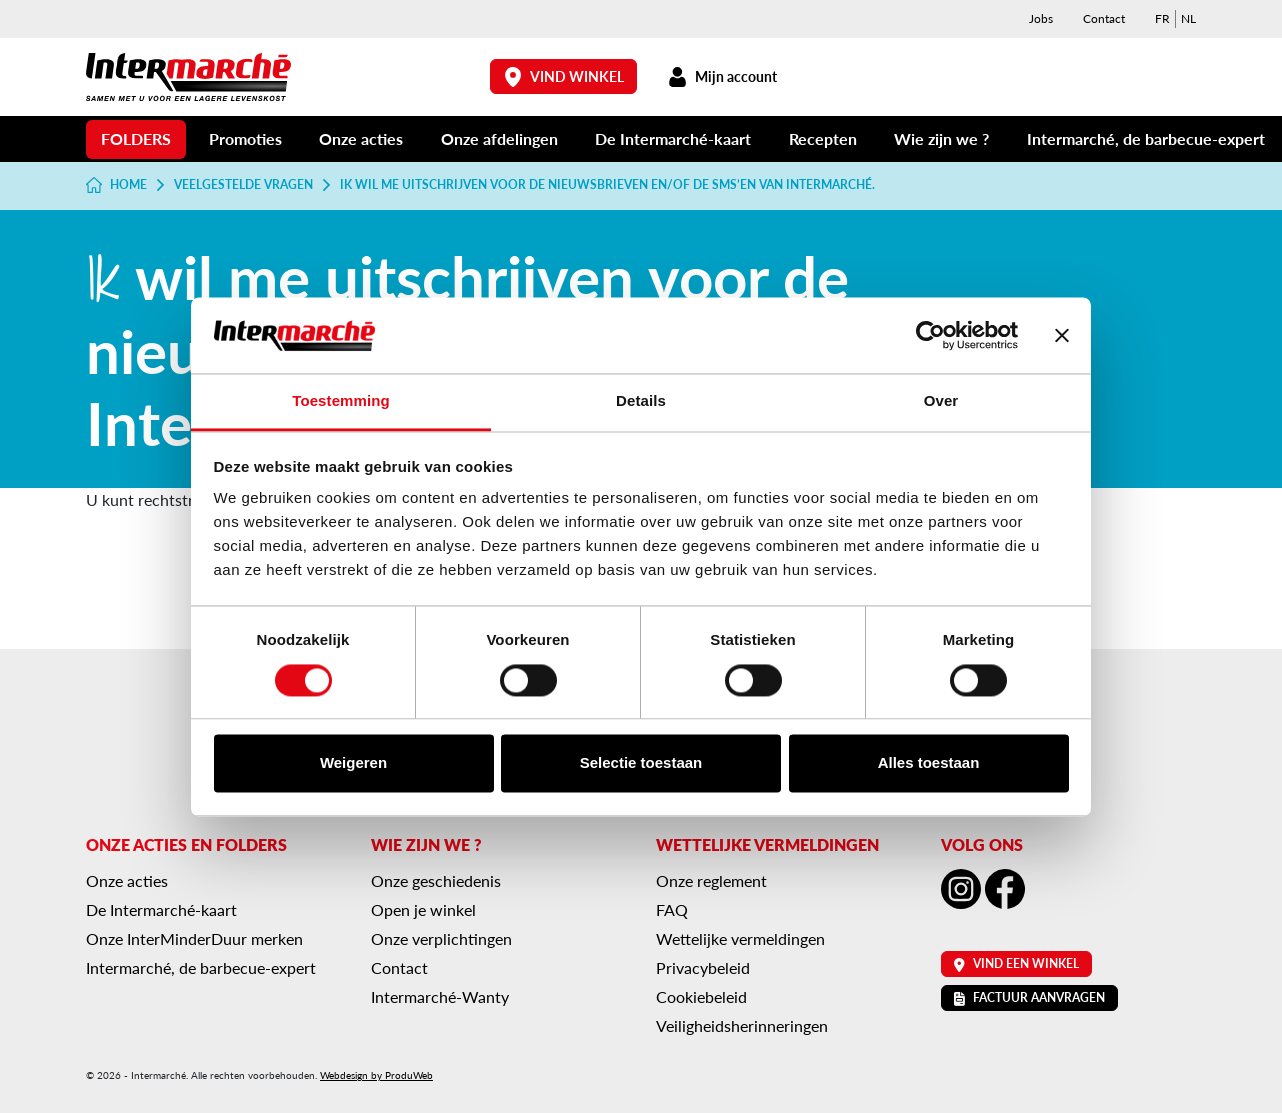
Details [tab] (641, 401)
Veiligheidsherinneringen (742, 1025)
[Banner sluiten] (1062, 335)
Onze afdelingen (499, 138)
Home (116, 185)
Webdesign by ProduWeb (376, 1075)
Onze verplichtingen (441, 938)
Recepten (823, 138)
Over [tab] (941, 401)
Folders (136, 138)
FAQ (672, 909)
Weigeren (353, 763)
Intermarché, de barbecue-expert (1146, 138)
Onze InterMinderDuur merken (194, 938)
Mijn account (722, 76)
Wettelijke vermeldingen (740, 938)
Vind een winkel (1016, 963)
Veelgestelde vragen (243, 185)
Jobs (1041, 18)
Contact (1104, 18)
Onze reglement (711, 880)
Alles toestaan (929, 763)
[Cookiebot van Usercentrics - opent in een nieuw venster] (930, 335)
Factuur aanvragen (1029, 997)
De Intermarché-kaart (673, 138)
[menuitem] (1162, 19)
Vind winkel (564, 76)
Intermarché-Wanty (440, 996)
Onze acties (361, 138)
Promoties (245, 138)
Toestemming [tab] (341, 401)
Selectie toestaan (641, 763)
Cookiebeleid (701, 996)
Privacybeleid (703, 967)
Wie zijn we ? (941, 138)
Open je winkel (423, 909)
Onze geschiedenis (436, 880)
